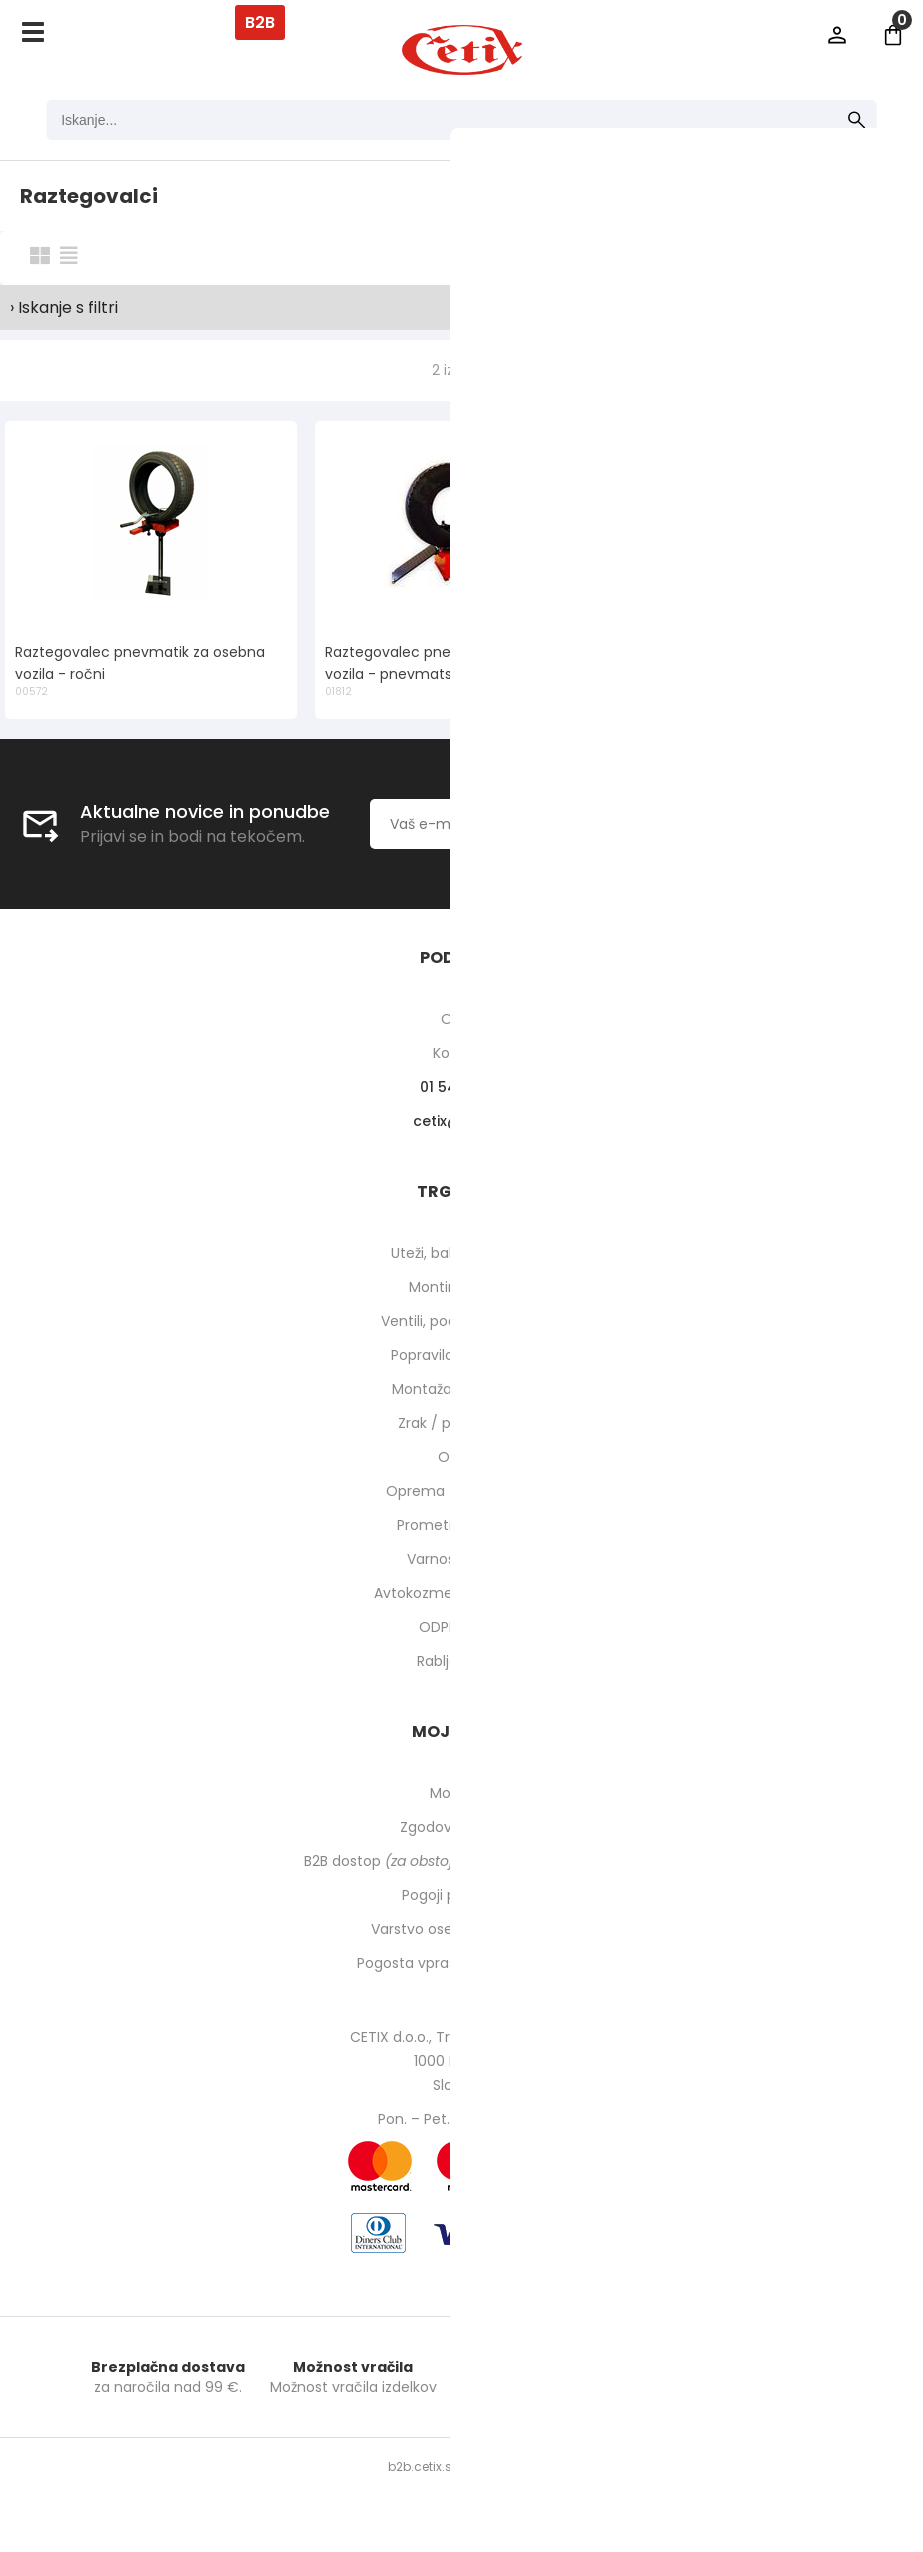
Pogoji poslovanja (462, 1895)
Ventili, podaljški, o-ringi (461, 1321)
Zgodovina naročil (462, 1827)
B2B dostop (461, 1861)
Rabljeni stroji (462, 1661)
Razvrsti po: (682, 257)
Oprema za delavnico (461, 1491)
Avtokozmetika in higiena (461, 1593)
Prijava (837, 35)
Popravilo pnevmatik (462, 1355)
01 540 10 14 (461, 1087)
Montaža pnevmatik (461, 1389)
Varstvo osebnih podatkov (462, 1929)
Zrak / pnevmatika (462, 1423)
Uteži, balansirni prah (462, 1253)
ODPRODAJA (461, 1627)
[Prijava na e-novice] (727, 824)
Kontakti (461, 1053)
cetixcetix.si (461, 1121)
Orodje (461, 1457)
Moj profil (461, 1793)
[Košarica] (893, 35)
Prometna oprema (462, 1525)
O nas (461, 1019)
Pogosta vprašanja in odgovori (462, 1963)
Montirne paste (462, 1287)
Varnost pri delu (461, 1559)
